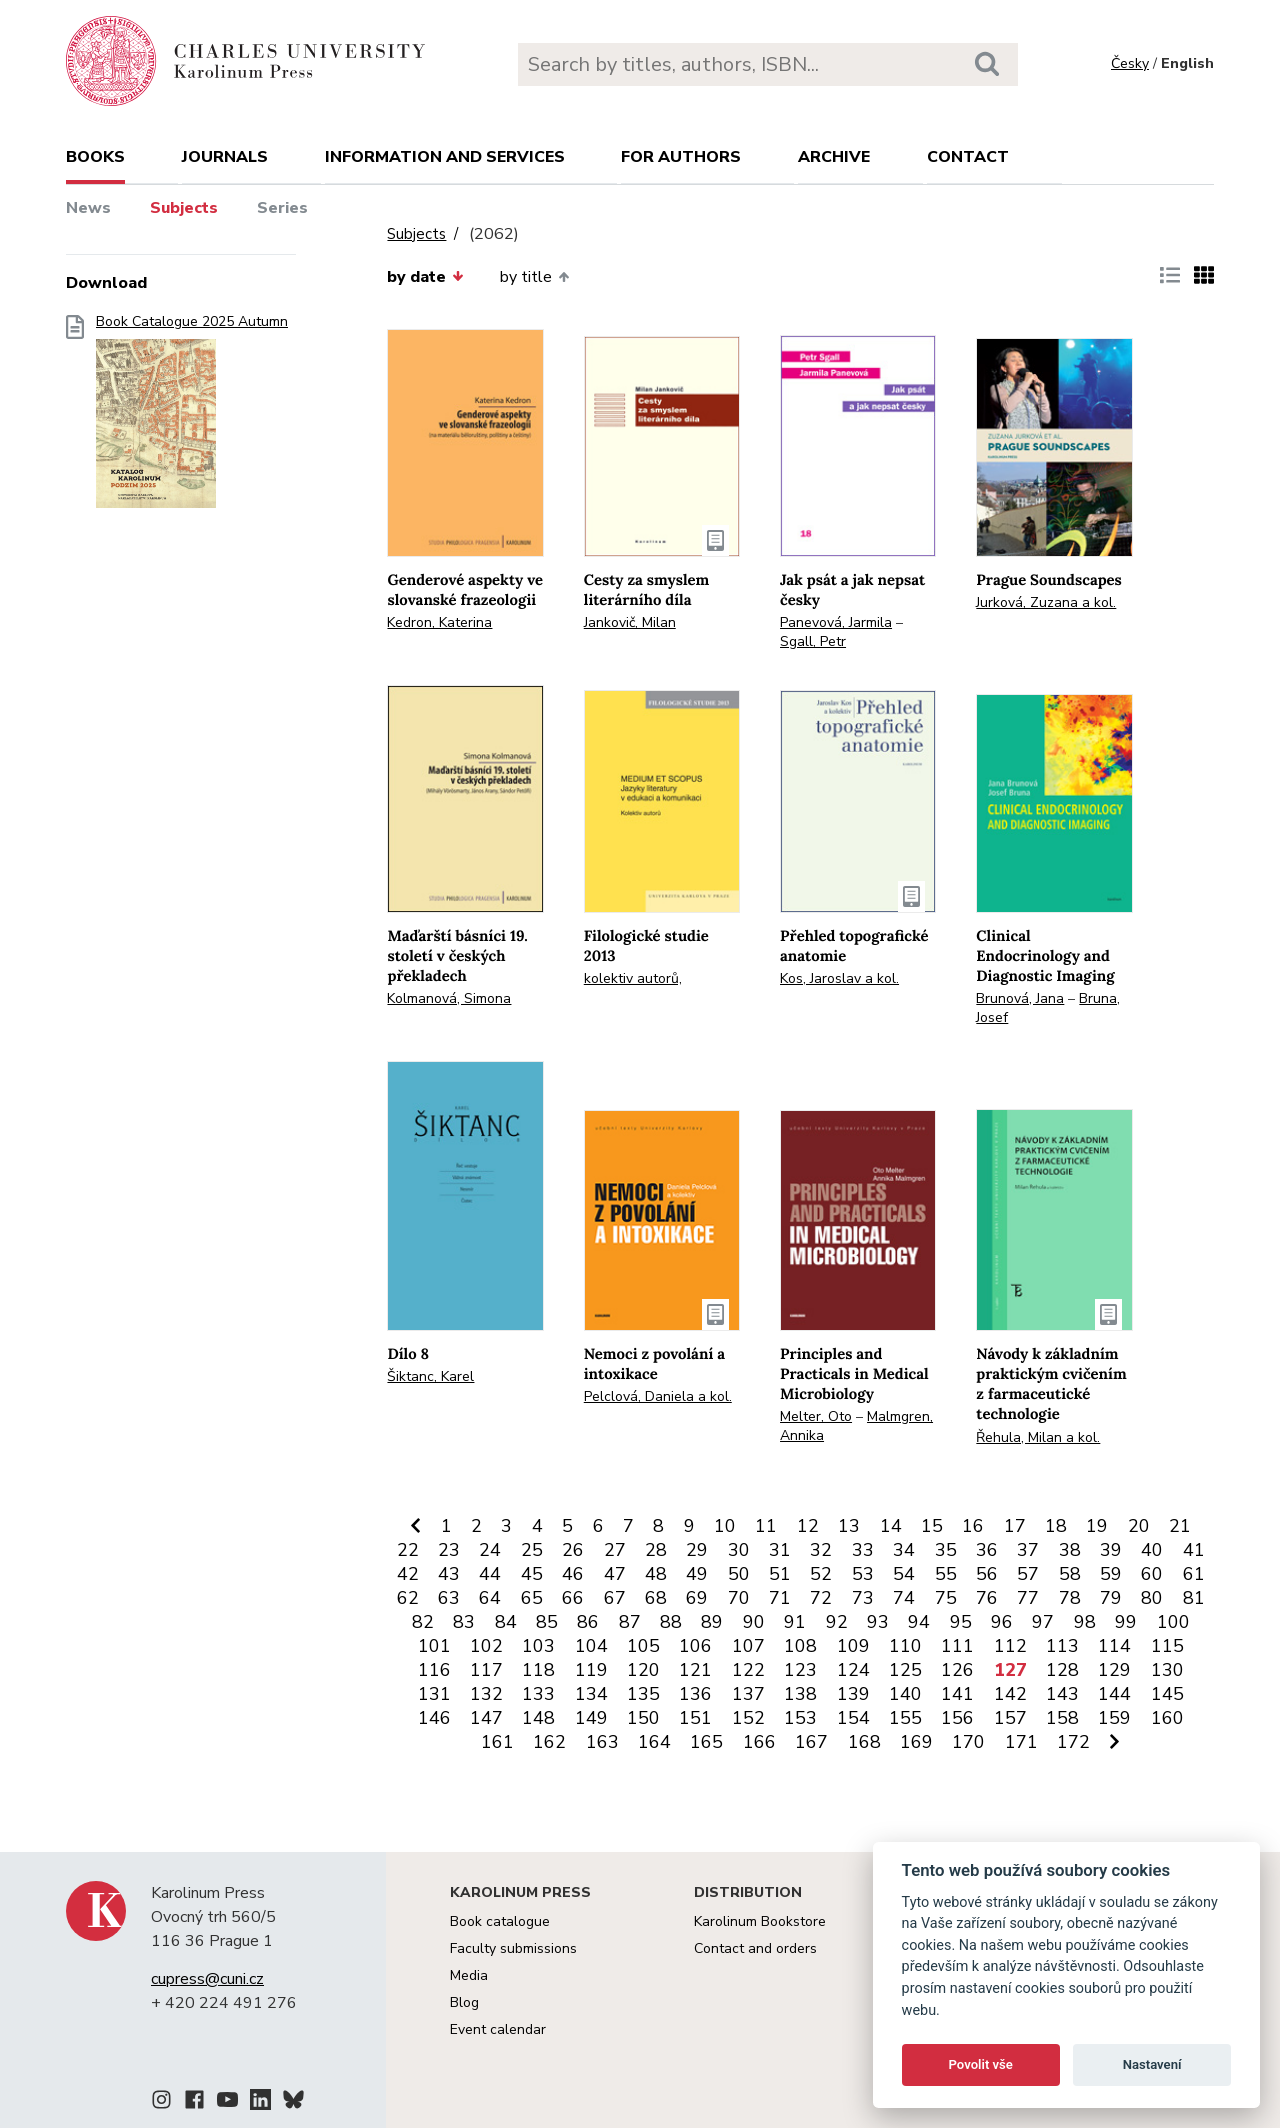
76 (987, 1598)
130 (1167, 1670)
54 (904, 1574)
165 (706, 1742)
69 (697, 1598)
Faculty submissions (513, 1948)
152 (748, 1718)
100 (1173, 1622)
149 (591, 1718)
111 (957, 1646)
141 (957, 1694)
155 (905, 1718)
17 (1015, 1526)
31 (780, 1550)
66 (573, 1598)
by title (534, 277)
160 (1167, 1718)
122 (748, 1670)
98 (1085, 1622)
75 (946, 1598)
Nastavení (1152, 2064)
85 (547, 1622)
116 (434, 1670)
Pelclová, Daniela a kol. (658, 1396)
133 (538, 1694)
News (88, 208)
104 (591, 1646)
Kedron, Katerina (439, 622)
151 (695, 1718)
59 (1111, 1574)
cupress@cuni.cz (207, 1979)
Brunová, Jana (1020, 998)
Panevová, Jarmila (836, 622)
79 (1111, 1598)
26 (573, 1550)
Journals (225, 157)
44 (490, 1574)
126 (957, 1670)
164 (654, 1742)
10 (725, 1526)
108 (800, 1646)
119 (591, 1670)
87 (630, 1622)
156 (957, 1718)
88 (671, 1622)
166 (759, 1742)
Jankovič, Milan (630, 622)
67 (615, 1598)
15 (932, 1526)
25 (532, 1550)
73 (863, 1598)
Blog (464, 2002)
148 (538, 1718)
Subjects (184, 208)
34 (904, 1550)
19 (1097, 1526)
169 (916, 1742)
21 (1180, 1526)
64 (490, 1598)
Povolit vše (981, 2064)
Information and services (445, 157)
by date (425, 277)
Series (282, 208)
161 (497, 1742)
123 (800, 1670)
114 (1114, 1646)
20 (1139, 1526)
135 (643, 1694)
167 (811, 1742)
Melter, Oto (816, 1416)
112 (1010, 1646)
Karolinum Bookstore (760, 1921)
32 (821, 1550)
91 (795, 1622)
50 (739, 1574)
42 (408, 1574)
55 (946, 1574)
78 (1070, 1598)
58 (1070, 1574)
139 (853, 1694)
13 (849, 1526)
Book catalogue (500, 1921)
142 (1010, 1694)
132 (486, 1694)
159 (1114, 1718)
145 (1167, 1694)
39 (1111, 1550)
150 (643, 1718)
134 (591, 1694)
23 (449, 1550)
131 (434, 1694)
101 (434, 1646)
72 (821, 1598)
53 (863, 1574)
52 (821, 1574)
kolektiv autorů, (633, 978)
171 (1021, 1742)
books (95, 157)
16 (973, 1526)
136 (695, 1694)
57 (1028, 1574)
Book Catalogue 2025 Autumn (192, 417)
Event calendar (498, 2029)
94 (919, 1622)
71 (780, 1598)
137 (748, 1694)
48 (656, 1574)
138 (800, 1694)
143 (1062, 1694)
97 (1043, 1622)
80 (1152, 1598)
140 (905, 1694)
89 (712, 1622)
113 (1062, 1646)
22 (408, 1550)
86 (588, 1622)
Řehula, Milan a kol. (1038, 1437)
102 (486, 1646)
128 (1062, 1670)
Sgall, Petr (813, 641)
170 (968, 1742)
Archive (834, 157)
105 (643, 1646)
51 (780, 1574)
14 (891, 1526)
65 (532, 1598)
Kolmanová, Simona (449, 998)
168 (864, 1742)
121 (695, 1670)
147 (486, 1718)
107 (748, 1646)
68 (656, 1598)
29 (697, 1550)
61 (1194, 1574)
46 (573, 1574)
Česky (1130, 63)
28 (656, 1550)
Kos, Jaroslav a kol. (839, 978)
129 (1114, 1670)
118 (538, 1670)
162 (549, 1742)
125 (905, 1670)
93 (878, 1622)
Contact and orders (755, 1948)
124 (853, 1670)
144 (1114, 1694)
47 (615, 1574)
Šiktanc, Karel (430, 1376)
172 (1073, 1742)
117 (486, 1670)
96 (1002, 1622)
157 (1010, 1718)
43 (449, 1574)
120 (643, 1670)
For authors (681, 157)
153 (800, 1718)
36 (987, 1550)
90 (754, 1622)
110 (905, 1646)
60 (1152, 1574)
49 (697, 1574)
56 (987, 1574)
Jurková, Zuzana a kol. (1046, 602)
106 (695, 1646)
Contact (968, 157)
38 (1070, 1550)
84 (506, 1622)
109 (853, 1646)
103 (538, 1646)
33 (863, 1550)
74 (904, 1598)
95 (961, 1622)
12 (808, 1526)
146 (434, 1718)
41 (1194, 1550)
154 (853, 1718)
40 (1152, 1550)
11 (766, 1526)
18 (1056, 1526)
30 (739, 1550)
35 (946, 1550)
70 (739, 1598)
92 (837, 1622)
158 (1062, 1718)
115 (1167, 1646)
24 (490, 1550)
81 (1194, 1598)
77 (1028, 1598)
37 (1028, 1550)
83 (464, 1622)
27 (615, 1550)
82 (423, 1622)
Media (469, 1975)
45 (532, 1574)
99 (1126, 1622)
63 (449, 1598)
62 (408, 1598)
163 (602, 1742)
